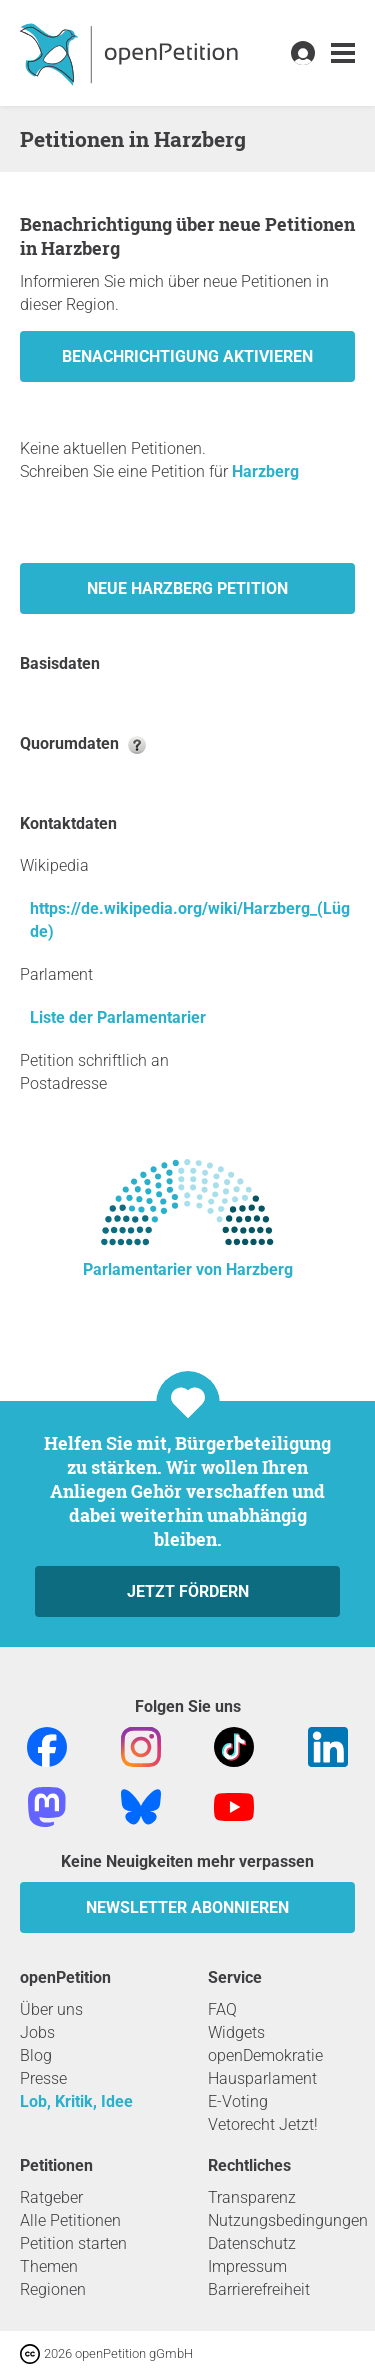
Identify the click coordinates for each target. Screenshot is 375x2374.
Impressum (247, 2266)
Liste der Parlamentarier (118, 1017)
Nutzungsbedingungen (288, 2220)
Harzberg (265, 471)
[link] (343, 53)
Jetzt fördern (188, 1591)
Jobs (37, 2032)
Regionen (53, 2289)
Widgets (236, 2032)
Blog (36, 2055)
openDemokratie (265, 2055)
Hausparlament (262, 2078)
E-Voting (238, 2101)
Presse (43, 2078)
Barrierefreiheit (259, 2289)
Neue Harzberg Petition (187, 588)
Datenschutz (252, 2243)
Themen (49, 2266)
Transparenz (252, 2197)
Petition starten (73, 2243)
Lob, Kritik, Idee (76, 2101)
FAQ (222, 2009)
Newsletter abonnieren (187, 1907)
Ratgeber (51, 2197)
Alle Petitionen (70, 2220)
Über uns (51, 2009)
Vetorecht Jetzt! (263, 2124)
